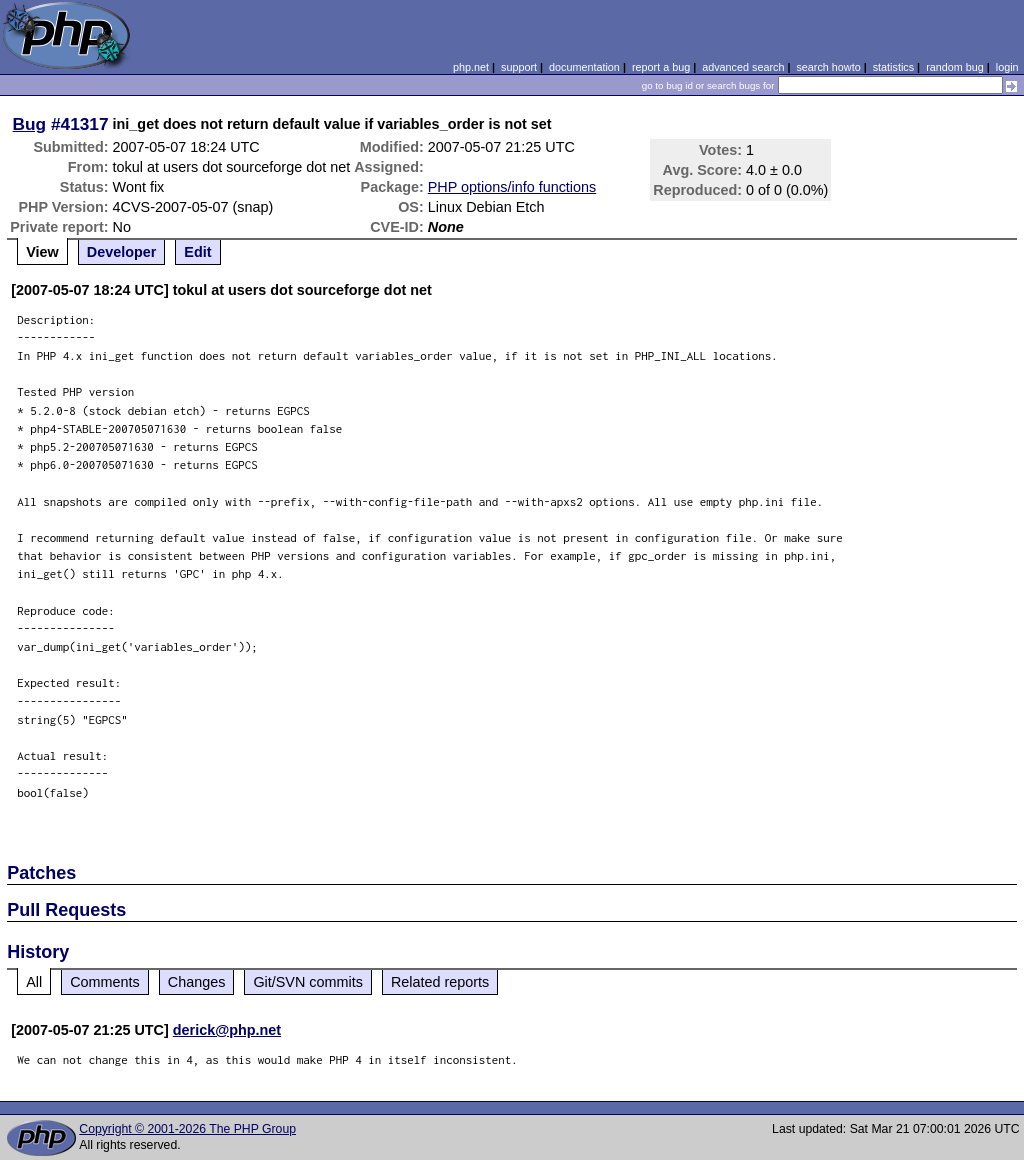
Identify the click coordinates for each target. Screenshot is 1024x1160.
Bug (30, 124)
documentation (584, 67)
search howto (828, 67)
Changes (197, 982)
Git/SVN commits (308, 982)
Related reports (440, 982)
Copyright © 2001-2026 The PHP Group (187, 1129)
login (1007, 67)
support (519, 67)
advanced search (743, 67)
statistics (893, 67)
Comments (105, 982)
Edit (197, 252)
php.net (471, 67)
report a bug (661, 67)
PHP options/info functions (512, 187)
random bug (955, 67)
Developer (122, 252)
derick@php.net (227, 1030)
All (34, 982)
